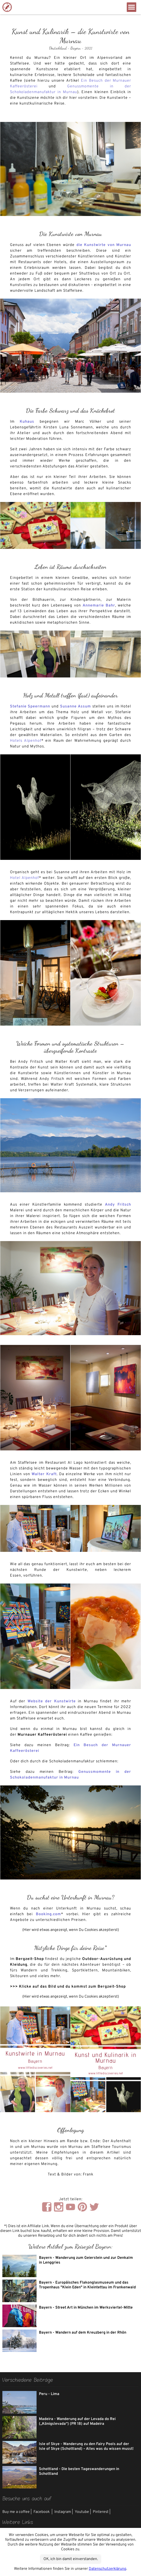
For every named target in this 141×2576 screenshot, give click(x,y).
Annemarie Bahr (99, 605)
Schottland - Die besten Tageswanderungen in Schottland (79, 2471)
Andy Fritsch (118, 1204)
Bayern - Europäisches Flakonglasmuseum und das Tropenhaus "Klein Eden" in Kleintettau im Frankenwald (87, 2285)
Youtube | (83, 2512)
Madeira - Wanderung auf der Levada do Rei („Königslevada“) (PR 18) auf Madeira (77, 2421)
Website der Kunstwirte (52, 1701)
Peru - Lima (49, 2394)
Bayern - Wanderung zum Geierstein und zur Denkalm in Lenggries (86, 2260)
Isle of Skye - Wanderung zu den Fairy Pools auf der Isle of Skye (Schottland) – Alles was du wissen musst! (86, 2446)
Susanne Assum (75, 706)
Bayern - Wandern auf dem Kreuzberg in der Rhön (82, 2332)
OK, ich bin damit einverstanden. (70, 2559)
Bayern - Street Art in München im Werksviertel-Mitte (86, 2307)
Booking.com (48, 1914)
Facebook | (42, 2512)
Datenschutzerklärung (107, 2568)
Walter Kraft (44, 1474)
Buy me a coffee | (17, 2512)
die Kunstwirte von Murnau (103, 245)
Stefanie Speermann (30, 706)
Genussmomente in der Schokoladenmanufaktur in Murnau (70, 89)
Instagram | (63, 2512)
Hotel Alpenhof (24, 878)
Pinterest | (101, 2512)
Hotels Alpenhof (25, 740)
